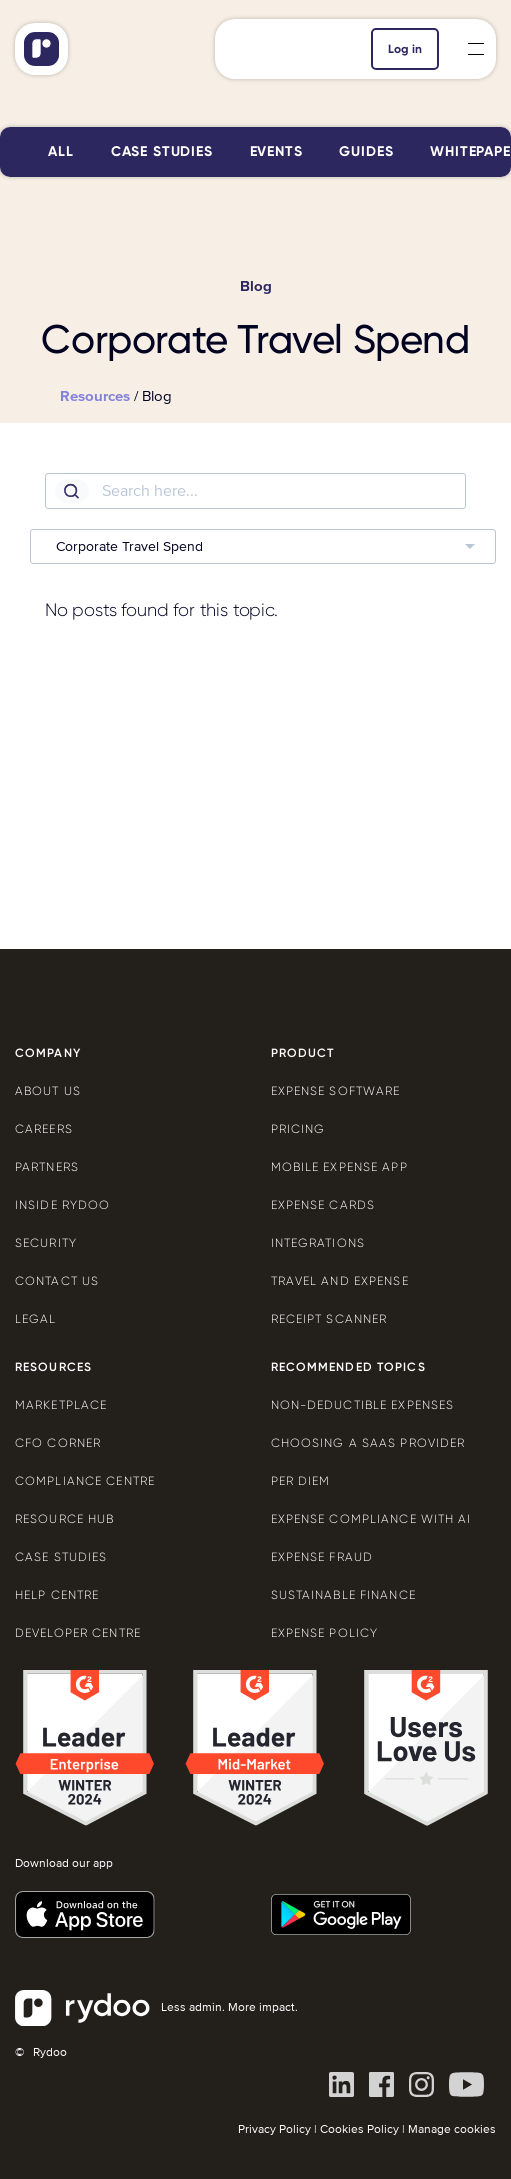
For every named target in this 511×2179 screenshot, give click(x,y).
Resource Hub (64, 1519)
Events (276, 151)
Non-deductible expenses (363, 1405)
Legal (36, 1319)
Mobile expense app (339, 1167)
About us (48, 1091)
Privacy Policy (274, 2129)
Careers (44, 1129)
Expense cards (323, 1205)
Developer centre (78, 1633)
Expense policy (325, 1633)
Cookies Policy (359, 2129)
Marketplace (61, 1405)
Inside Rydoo (62, 1205)
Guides (366, 151)
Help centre (57, 1595)
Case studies (162, 151)
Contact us (57, 1281)
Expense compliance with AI (371, 1519)
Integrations (318, 1243)
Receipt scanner (329, 1319)
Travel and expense (340, 1281)
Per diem (301, 1481)
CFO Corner (58, 1443)
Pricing (298, 1129)
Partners (47, 1167)
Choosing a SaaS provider (368, 1443)
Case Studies (61, 1557)
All (61, 151)
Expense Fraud (322, 1557)
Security (46, 1243)
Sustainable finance (343, 1595)
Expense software (336, 1091)
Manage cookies (452, 2129)
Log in (405, 49)
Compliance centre (85, 1481)
